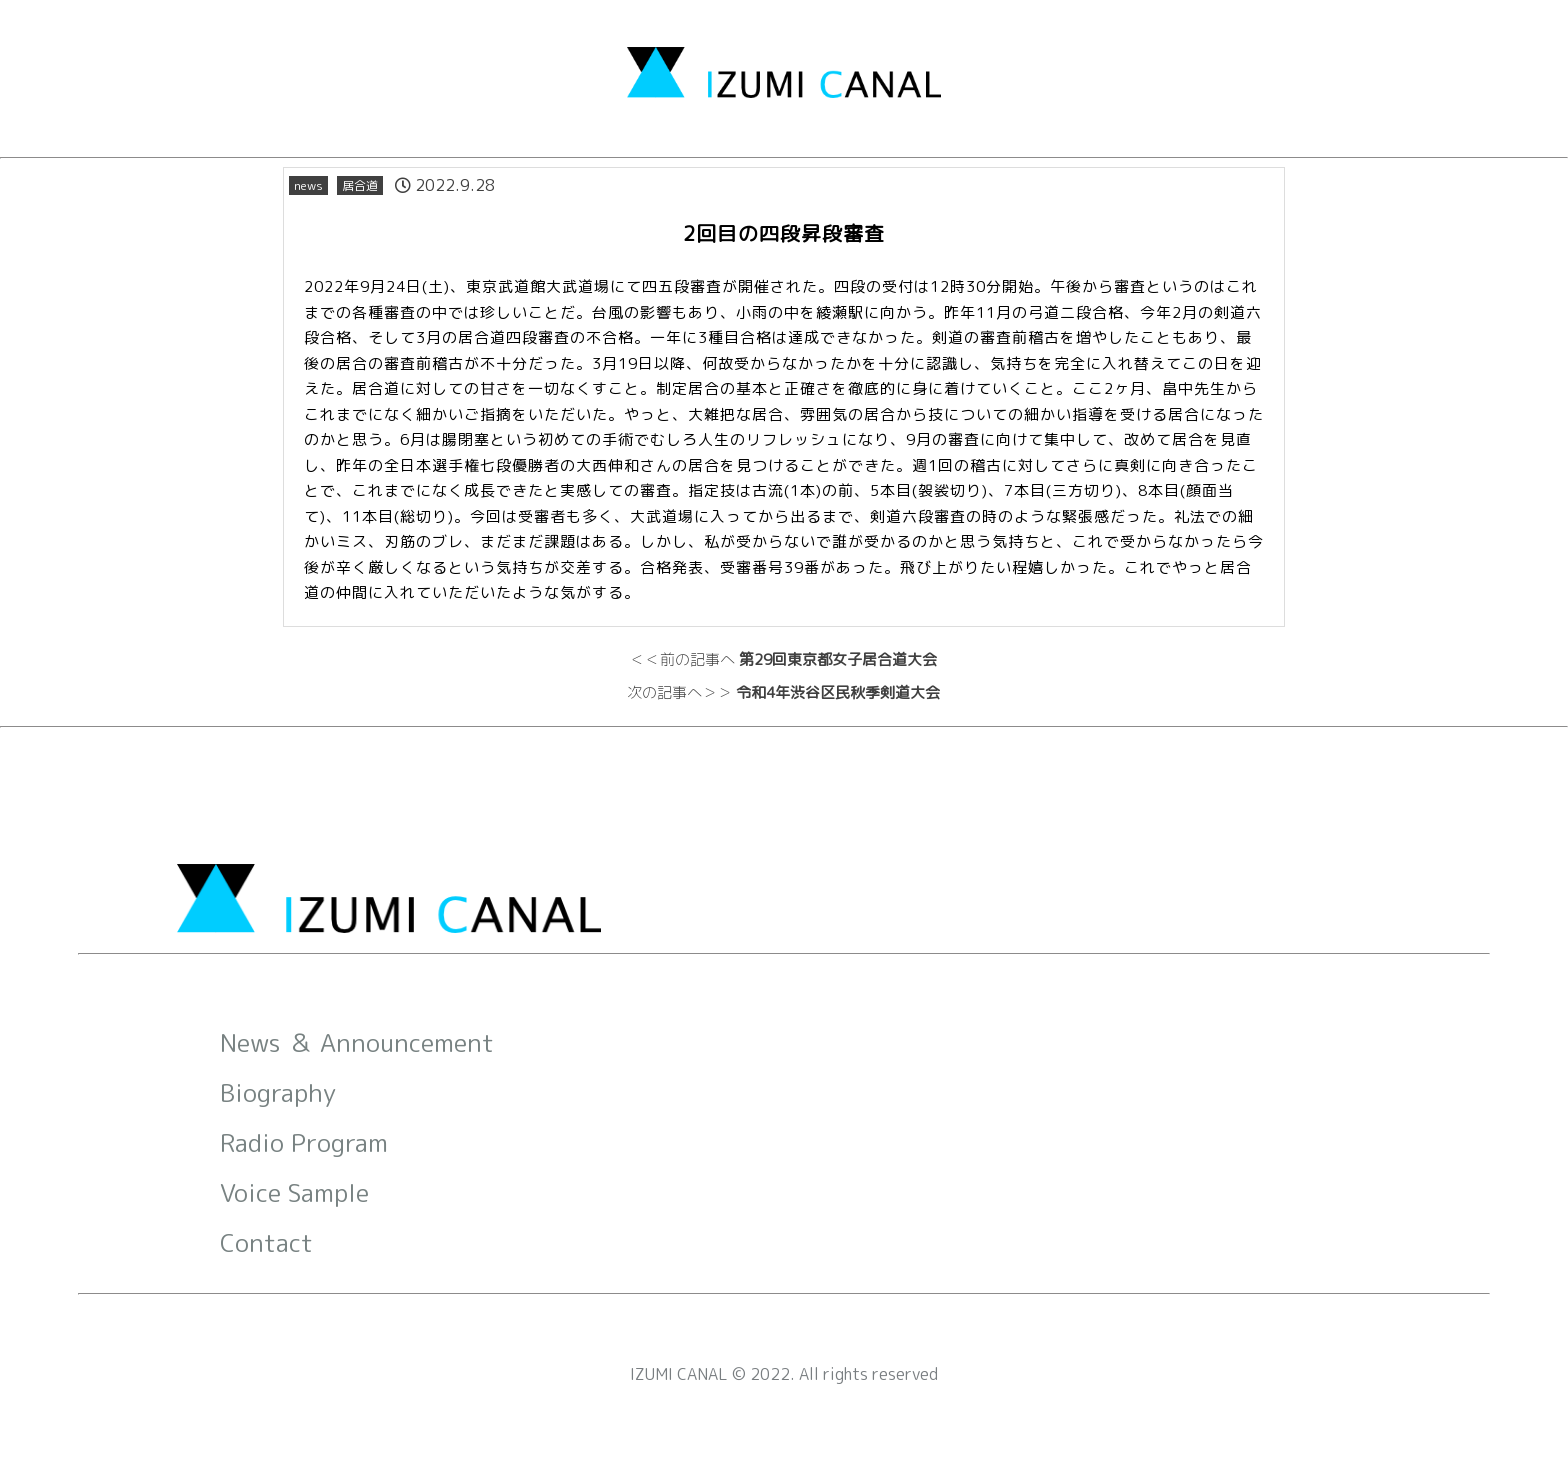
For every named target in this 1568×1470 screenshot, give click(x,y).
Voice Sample (294, 1192)
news (308, 185)
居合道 (360, 185)
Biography (278, 1092)
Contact (266, 1242)
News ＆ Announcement (357, 1042)
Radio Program (304, 1142)
